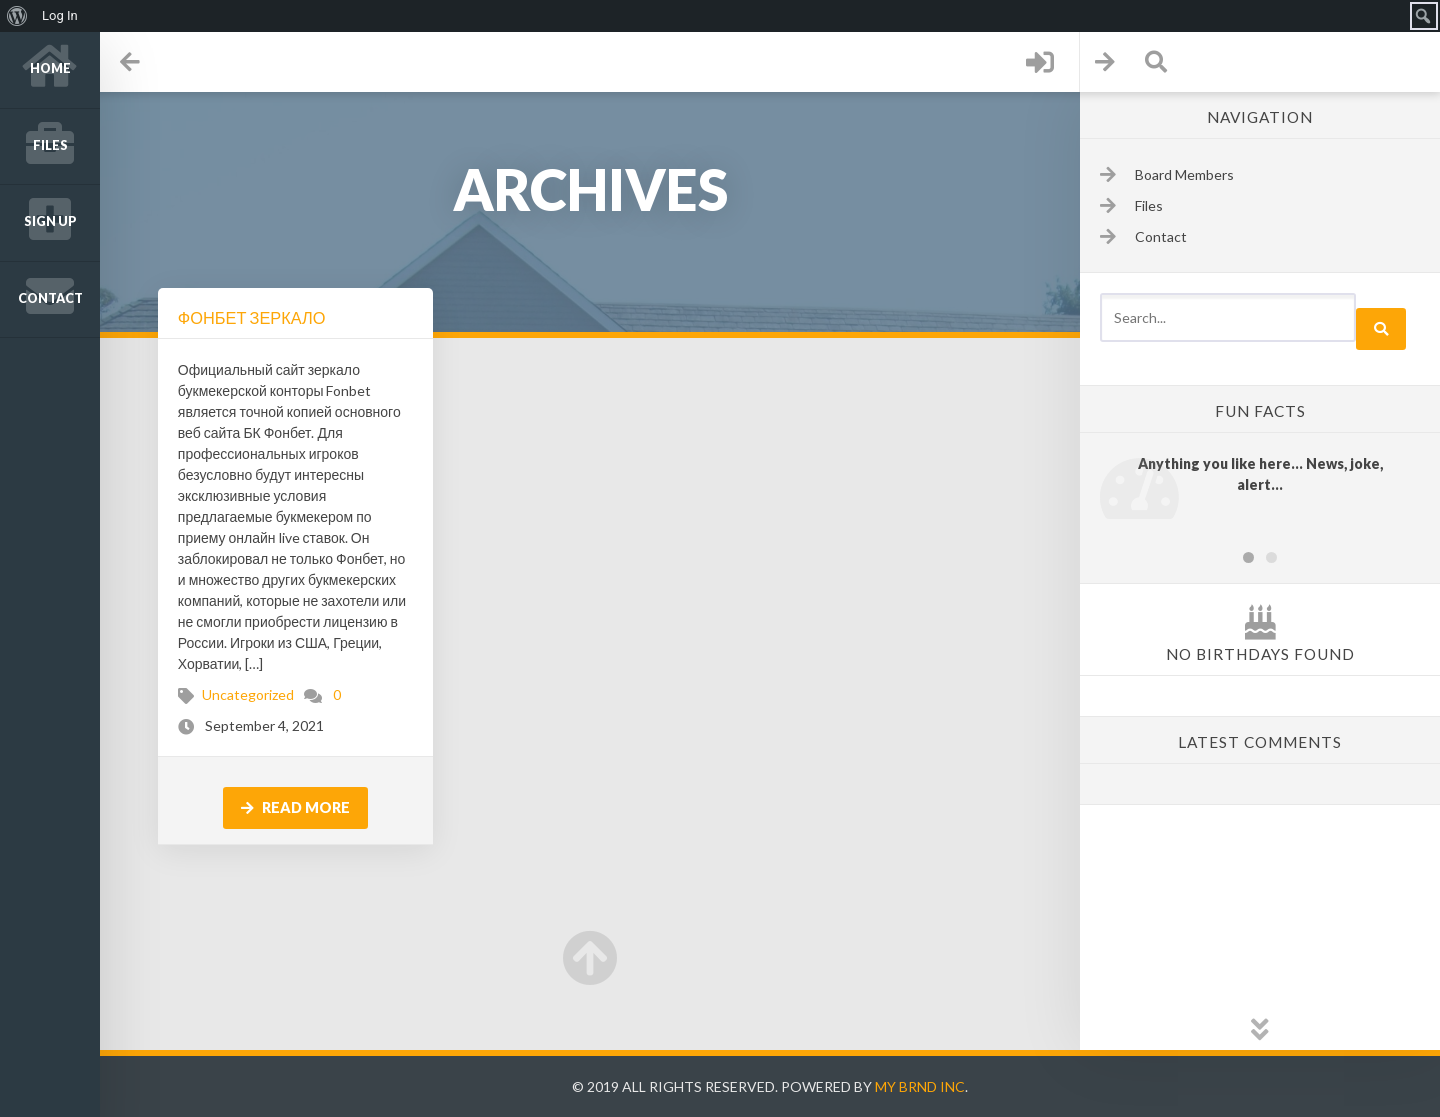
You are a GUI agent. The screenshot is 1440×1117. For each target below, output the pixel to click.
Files (50, 145)
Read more (295, 807)
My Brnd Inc (920, 1086)
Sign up (50, 221)
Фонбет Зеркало (252, 317)
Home (50, 68)
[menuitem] (17, 16)
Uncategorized (248, 694)
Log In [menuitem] (60, 15)
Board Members (1184, 174)
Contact (50, 298)
